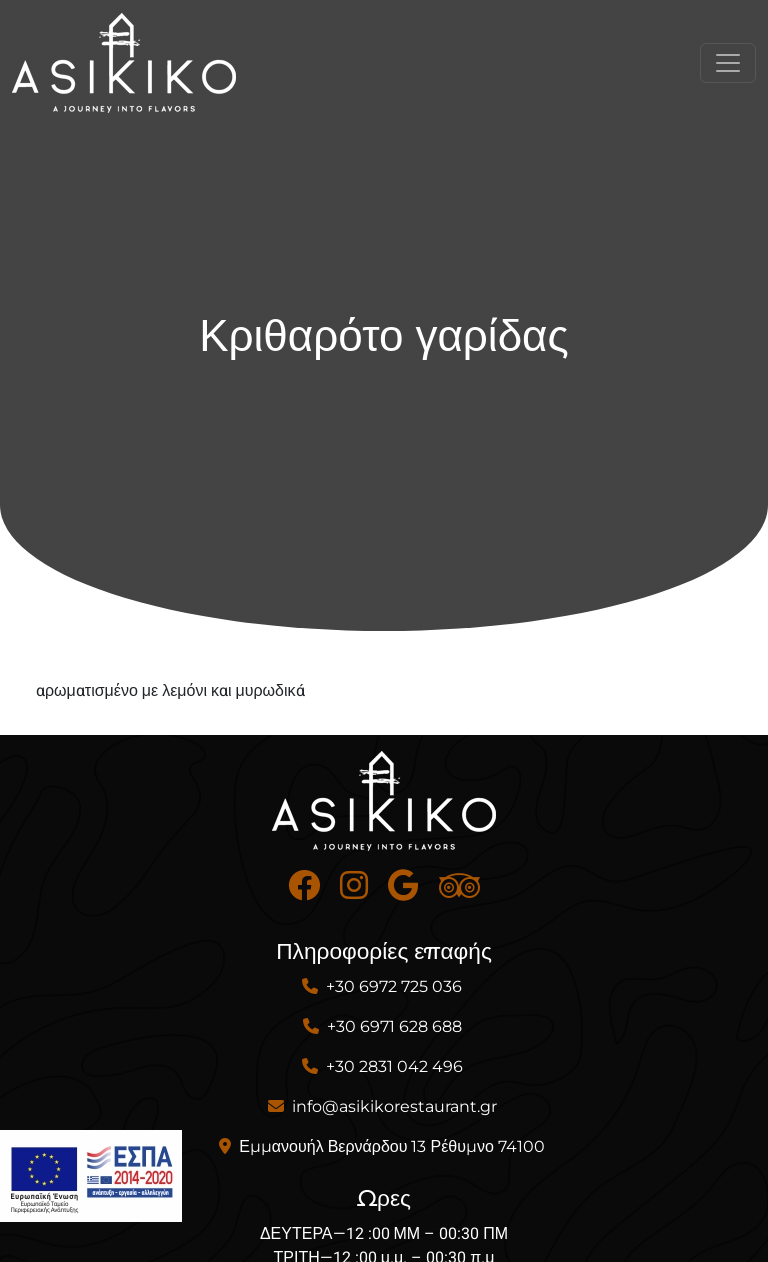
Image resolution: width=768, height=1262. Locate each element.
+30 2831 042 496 (394, 1066)
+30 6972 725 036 (394, 986)
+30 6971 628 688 (394, 1026)
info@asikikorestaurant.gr (394, 1106)
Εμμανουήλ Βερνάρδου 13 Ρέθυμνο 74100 (392, 1146)
